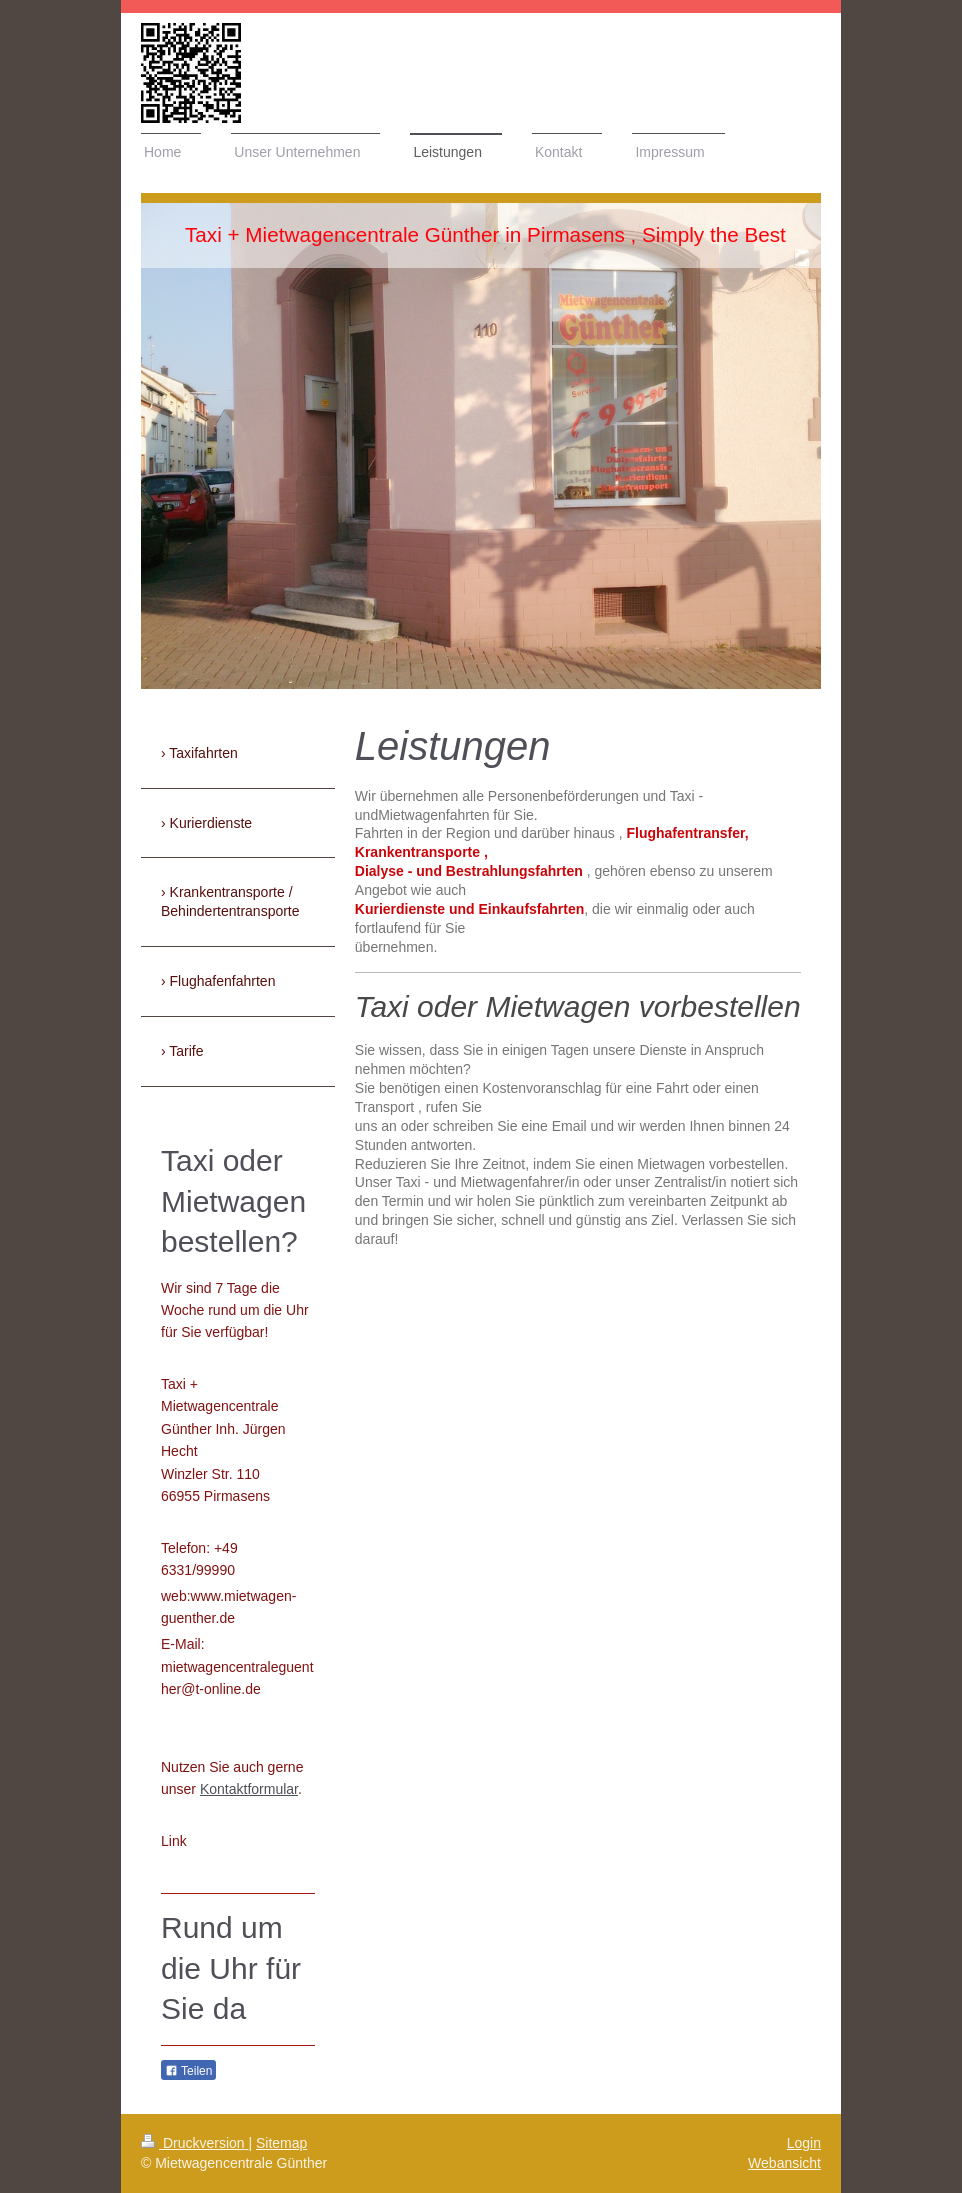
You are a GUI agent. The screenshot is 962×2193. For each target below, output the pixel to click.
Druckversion (194, 2143)
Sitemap (281, 2143)
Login (804, 2143)
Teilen (188, 2071)
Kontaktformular (249, 1789)
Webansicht (784, 2163)
